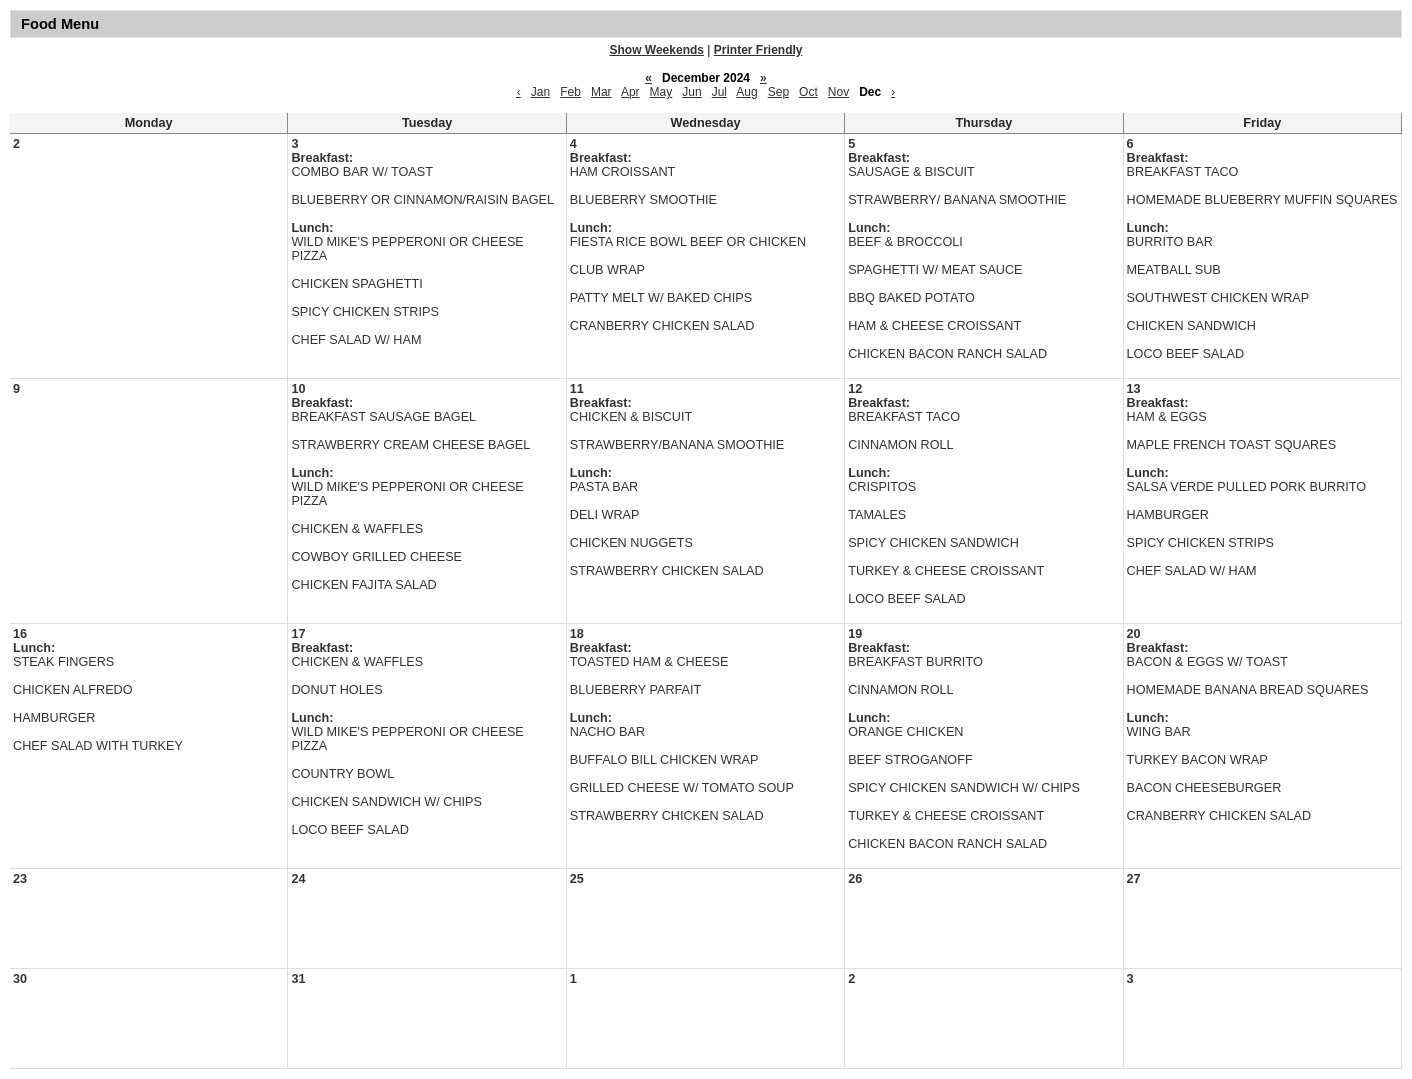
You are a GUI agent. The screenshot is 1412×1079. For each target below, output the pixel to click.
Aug (746, 92)
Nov (838, 92)
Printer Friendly (758, 50)
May (661, 92)
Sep (778, 92)
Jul (719, 92)
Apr (630, 92)
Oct (808, 92)
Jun (691, 92)
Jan (540, 92)
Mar (601, 92)
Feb (570, 92)
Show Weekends (657, 50)
